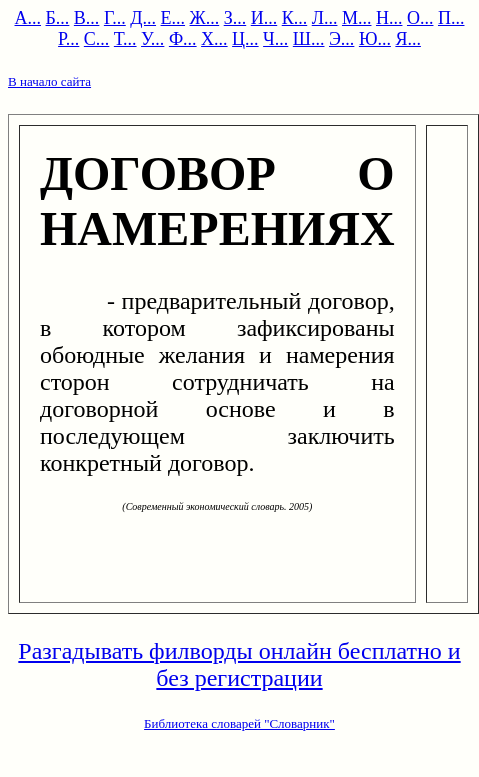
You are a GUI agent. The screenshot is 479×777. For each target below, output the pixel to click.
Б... (58, 18)
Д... (143, 18)
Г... (115, 18)
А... (28, 18)
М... (357, 18)
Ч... (275, 39)
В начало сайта (49, 81)
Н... (389, 18)
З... (235, 18)
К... (295, 18)
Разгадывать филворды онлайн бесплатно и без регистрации (239, 664)
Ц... (245, 39)
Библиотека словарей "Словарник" (239, 723)
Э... (341, 39)
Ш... (309, 39)
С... (97, 39)
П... (451, 18)
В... (87, 18)
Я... (408, 39)
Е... (173, 18)
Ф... (183, 39)
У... (152, 39)
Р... (68, 39)
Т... (125, 39)
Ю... (375, 39)
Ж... (205, 18)
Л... (325, 18)
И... (264, 18)
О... (420, 18)
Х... (214, 39)
